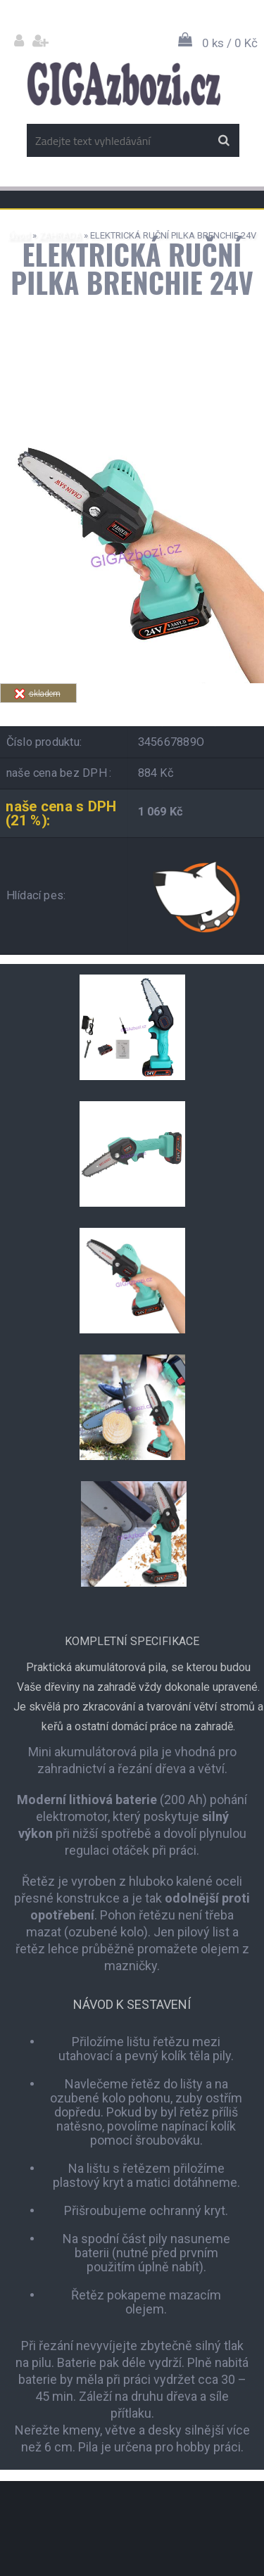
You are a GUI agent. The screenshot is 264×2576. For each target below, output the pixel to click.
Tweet (223, 711)
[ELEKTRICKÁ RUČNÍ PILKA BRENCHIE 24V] (132, 424)
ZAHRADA (60, 235)
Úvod (19, 235)
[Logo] (123, 84)
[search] (223, 140)
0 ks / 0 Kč (230, 43)
